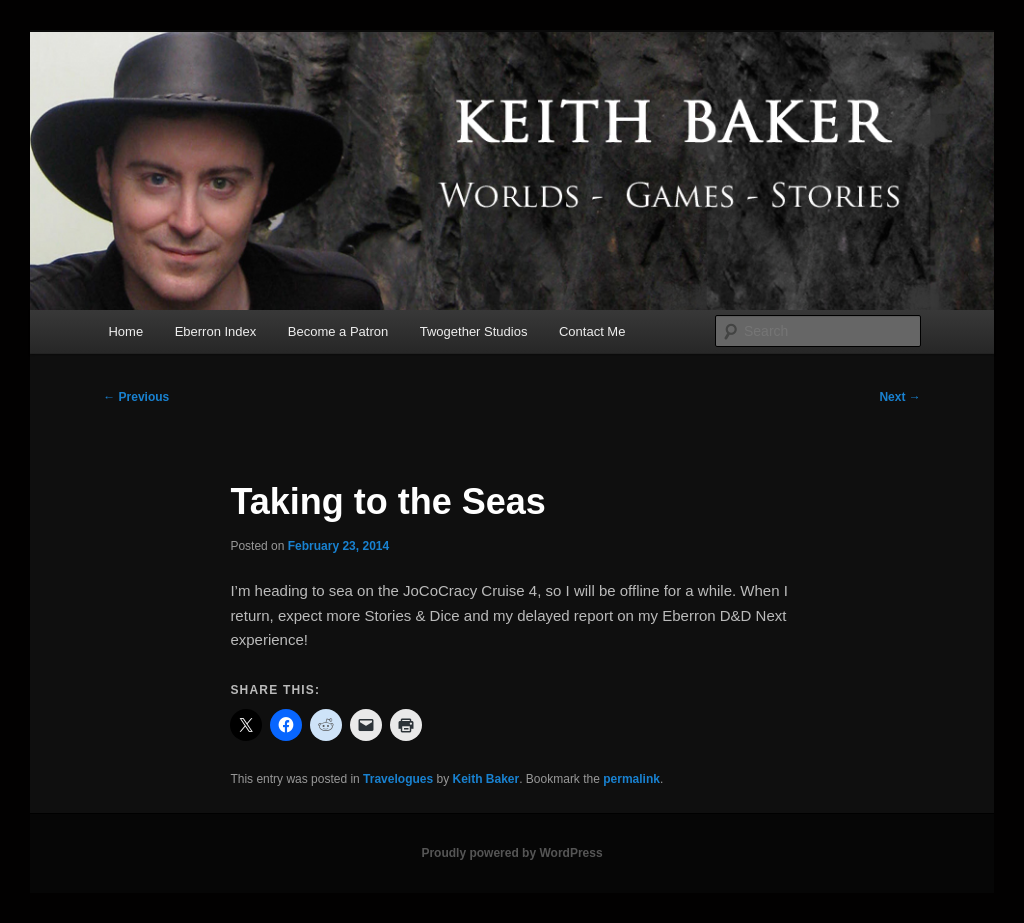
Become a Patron (338, 331)
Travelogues (398, 779)
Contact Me (592, 331)
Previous (136, 397)
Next (899, 397)
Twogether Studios (474, 331)
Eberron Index (216, 331)
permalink (631, 779)
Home (125, 331)
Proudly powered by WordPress (511, 853)
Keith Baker (485, 779)
